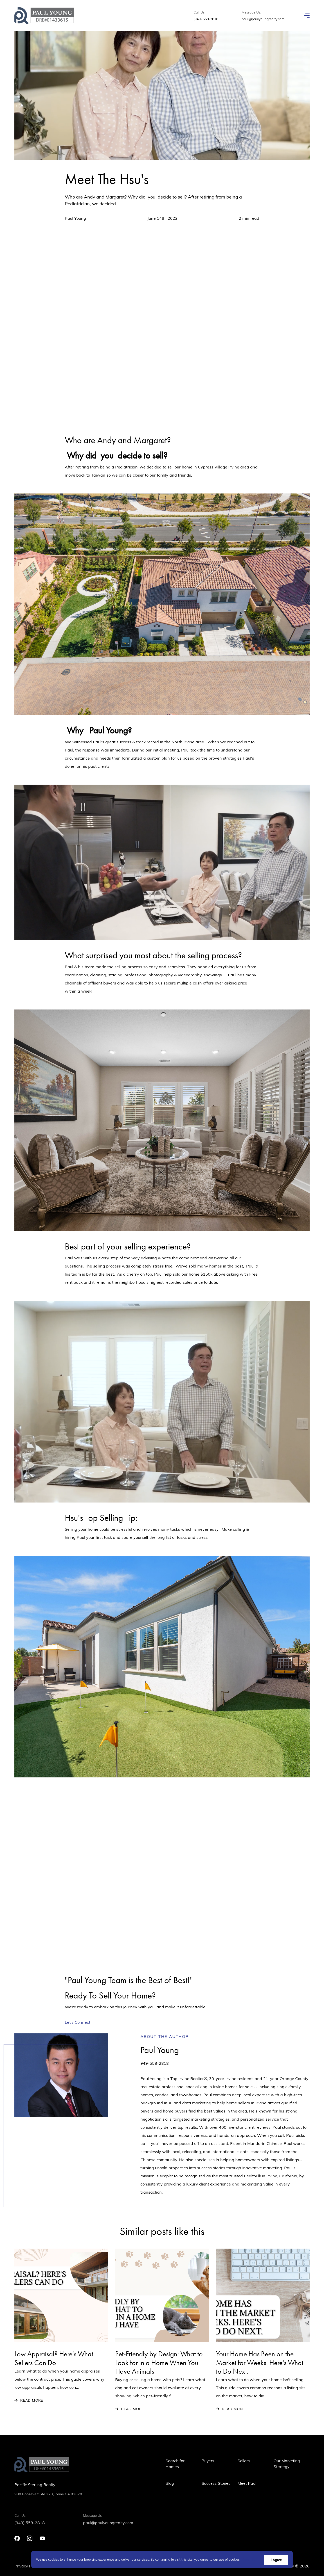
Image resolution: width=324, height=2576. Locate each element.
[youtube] (42, 2538)
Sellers (244, 2460)
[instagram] (29, 2538)
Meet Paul (247, 2483)
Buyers (208, 2460)
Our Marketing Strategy (287, 2463)
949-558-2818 (154, 2063)
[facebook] (17, 2538)
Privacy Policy (27, 2566)
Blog (170, 2483)
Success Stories (216, 2483)
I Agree (275, 2559)
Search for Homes (175, 2463)
